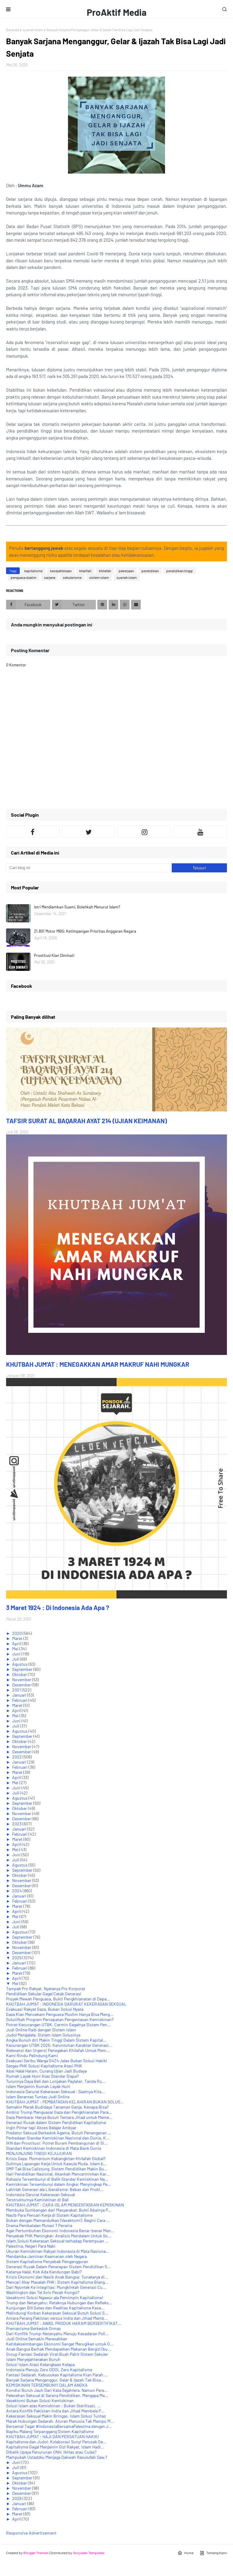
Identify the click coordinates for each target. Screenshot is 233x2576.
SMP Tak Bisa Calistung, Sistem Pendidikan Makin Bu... (57, 2168)
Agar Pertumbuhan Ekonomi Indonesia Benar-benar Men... (60, 2230)
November (22, 1679)
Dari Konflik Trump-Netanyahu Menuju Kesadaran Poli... (57, 2333)
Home (185, 2553)
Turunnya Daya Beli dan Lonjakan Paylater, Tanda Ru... (56, 2081)
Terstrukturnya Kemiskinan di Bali (37, 2199)
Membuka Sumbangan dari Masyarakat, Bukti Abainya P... (59, 2210)
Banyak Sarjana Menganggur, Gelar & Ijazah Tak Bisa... (55, 2379)
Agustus (20, 1664)
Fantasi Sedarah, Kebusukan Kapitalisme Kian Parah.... (57, 2374)
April (17, 1643)
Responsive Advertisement (31, 2532)
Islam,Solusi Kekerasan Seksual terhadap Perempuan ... (57, 2240)
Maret (17, 1638)
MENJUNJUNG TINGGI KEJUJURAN (39, 2153)
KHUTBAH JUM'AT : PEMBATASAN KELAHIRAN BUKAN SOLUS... (65, 2101)
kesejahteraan (61, 571)
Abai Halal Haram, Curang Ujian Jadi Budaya (46, 2070)
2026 (17, 2498)
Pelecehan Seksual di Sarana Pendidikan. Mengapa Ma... (57, 2395)
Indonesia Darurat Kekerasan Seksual (40, 2194)
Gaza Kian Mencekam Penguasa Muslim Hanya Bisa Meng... (59, 2014)
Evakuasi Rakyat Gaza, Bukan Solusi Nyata (44, 2009)
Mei (15, 1648)
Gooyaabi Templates (89, 2553)
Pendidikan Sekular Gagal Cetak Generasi (43, 1993)
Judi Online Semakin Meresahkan (36, 2338)
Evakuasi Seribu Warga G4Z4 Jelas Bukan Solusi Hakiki (56, 2060)
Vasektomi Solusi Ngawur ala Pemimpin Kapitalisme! (54, 2297)
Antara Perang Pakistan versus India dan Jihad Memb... (57, 2318)
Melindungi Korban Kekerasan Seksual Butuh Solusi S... (57, 2312)
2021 (17, 1689)
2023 (17, 1823)
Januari (19, 1695)
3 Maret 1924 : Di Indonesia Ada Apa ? (57, 1607)
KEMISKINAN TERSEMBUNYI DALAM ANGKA (47, 2385)
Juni (17, 1653)
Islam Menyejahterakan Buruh (33, 2359)
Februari (20, 1700)
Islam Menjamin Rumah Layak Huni (38, 2086)
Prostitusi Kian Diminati (54, 955)
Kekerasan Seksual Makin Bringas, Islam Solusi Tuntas (56, 2415)
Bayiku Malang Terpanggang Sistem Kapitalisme (50, 2431)
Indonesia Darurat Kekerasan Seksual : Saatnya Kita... (55, 2091)
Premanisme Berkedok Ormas (33, 2328)
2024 (17, 1890)
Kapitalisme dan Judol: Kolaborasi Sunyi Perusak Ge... (56, 2441)
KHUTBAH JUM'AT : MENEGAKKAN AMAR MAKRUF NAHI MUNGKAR (97, 1364)
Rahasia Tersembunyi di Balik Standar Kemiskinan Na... (57, 2179)
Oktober (20, 1674)
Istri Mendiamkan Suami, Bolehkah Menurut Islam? (77, 907)
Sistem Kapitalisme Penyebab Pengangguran (47, 2261)
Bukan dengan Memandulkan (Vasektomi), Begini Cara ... (58, 2220)
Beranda (12, 30)
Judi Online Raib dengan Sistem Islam (41, 2029)
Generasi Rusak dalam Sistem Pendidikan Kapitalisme (56, 2122)
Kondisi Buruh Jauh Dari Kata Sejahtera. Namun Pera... (57, 2390)
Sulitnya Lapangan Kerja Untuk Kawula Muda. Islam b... (56, 2163)
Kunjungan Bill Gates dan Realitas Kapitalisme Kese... (55, 2307)
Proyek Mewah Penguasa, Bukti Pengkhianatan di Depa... (58, 1998)
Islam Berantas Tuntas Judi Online (37, 2096)
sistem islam (99, 577)
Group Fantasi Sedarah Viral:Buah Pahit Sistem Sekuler (57, 2354)
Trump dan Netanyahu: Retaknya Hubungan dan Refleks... (59, 2302)
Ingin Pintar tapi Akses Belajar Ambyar (41, 2127)
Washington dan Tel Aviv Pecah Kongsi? (42, 2292)
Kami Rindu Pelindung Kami (32, 2055)
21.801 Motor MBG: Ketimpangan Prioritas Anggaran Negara (85, 931)
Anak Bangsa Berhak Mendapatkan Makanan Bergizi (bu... (58, 2349)
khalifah (85, 571)
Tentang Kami (213, 2553)
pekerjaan (126, 571)
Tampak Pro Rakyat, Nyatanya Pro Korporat (45, 1988)
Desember (22, 1684)
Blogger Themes (36, 2553)
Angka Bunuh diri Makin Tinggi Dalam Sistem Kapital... (56, 2040)
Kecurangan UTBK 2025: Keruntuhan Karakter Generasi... (59, 2045)
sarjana (49, 577)
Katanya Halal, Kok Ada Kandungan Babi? (44, 2271)
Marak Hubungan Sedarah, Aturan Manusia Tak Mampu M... (60, 2421)
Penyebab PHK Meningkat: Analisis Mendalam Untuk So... (58, 2235)
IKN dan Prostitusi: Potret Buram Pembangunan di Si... (57, 2143)
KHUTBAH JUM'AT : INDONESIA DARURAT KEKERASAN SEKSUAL (66, 2004)
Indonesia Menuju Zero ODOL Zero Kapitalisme (49, 2369)
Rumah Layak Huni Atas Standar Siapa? (42, 2076)
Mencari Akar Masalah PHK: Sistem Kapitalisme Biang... (57, 2282)
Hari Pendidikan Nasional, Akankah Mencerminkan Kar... (58, 2173)
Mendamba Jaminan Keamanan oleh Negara (46, 2256)
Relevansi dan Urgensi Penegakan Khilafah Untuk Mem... (58, 2050)
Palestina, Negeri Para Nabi (31, 2246)
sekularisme (72, 577)
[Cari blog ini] (89, 867)
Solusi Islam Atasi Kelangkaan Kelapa (40, 2364)
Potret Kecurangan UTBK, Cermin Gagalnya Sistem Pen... (58, 2024)
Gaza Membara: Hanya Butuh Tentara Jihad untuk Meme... (59, 2117)
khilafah (105, 571)
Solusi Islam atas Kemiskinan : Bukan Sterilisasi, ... (53, 2405)
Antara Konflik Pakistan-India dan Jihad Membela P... (55, 2410)
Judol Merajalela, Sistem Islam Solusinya (43, 2034)
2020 (17, 1633)
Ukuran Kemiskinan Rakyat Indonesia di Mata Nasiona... (57, 2251)
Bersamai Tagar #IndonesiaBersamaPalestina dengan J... (59, 2426)
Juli (16, 1658)
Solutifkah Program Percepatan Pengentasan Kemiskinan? (59, 2019)
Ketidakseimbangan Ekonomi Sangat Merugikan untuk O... (59, 2343)
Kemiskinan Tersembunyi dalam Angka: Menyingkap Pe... (58, 2184)
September (22, 1669)
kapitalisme (33, 571)
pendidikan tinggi (179, 571)
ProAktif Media (117, 12)
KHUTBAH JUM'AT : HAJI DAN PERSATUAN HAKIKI (52, 2436)
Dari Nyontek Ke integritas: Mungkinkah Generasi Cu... (56, 2287)
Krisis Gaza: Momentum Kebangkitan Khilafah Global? (55, 2158)
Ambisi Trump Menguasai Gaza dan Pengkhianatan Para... (59, 2112)
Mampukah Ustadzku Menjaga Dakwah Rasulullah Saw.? (56, 2457)
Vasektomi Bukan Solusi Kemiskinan (40, 2400)
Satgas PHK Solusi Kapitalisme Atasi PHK (44, 2065)
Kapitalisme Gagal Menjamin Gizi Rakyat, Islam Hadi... (55, 2446)
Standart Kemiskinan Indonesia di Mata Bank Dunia (53, 2148)
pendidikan (150, 571)
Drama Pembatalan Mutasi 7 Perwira (39, 2225)
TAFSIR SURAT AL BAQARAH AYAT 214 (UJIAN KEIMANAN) (86, 1120)
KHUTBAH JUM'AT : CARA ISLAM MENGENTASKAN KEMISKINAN (65, 2204)
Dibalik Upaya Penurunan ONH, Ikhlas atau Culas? (51, 2452)
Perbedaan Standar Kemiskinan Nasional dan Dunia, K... (58, 2137)
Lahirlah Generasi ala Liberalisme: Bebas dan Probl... (54, 2189)
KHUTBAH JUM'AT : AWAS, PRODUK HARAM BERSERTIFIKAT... (63, 2323)
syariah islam (33, 30)
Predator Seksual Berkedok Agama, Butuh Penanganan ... (58, 2132)
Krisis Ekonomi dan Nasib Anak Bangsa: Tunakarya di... (57, 2276)
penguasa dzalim (23, 577)
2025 (17, 1957)
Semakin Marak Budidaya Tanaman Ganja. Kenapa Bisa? (57, 2107)
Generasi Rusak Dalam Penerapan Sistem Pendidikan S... (58, 2266)
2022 (17, 1756)
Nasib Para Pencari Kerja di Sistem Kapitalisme (49, 2215)
